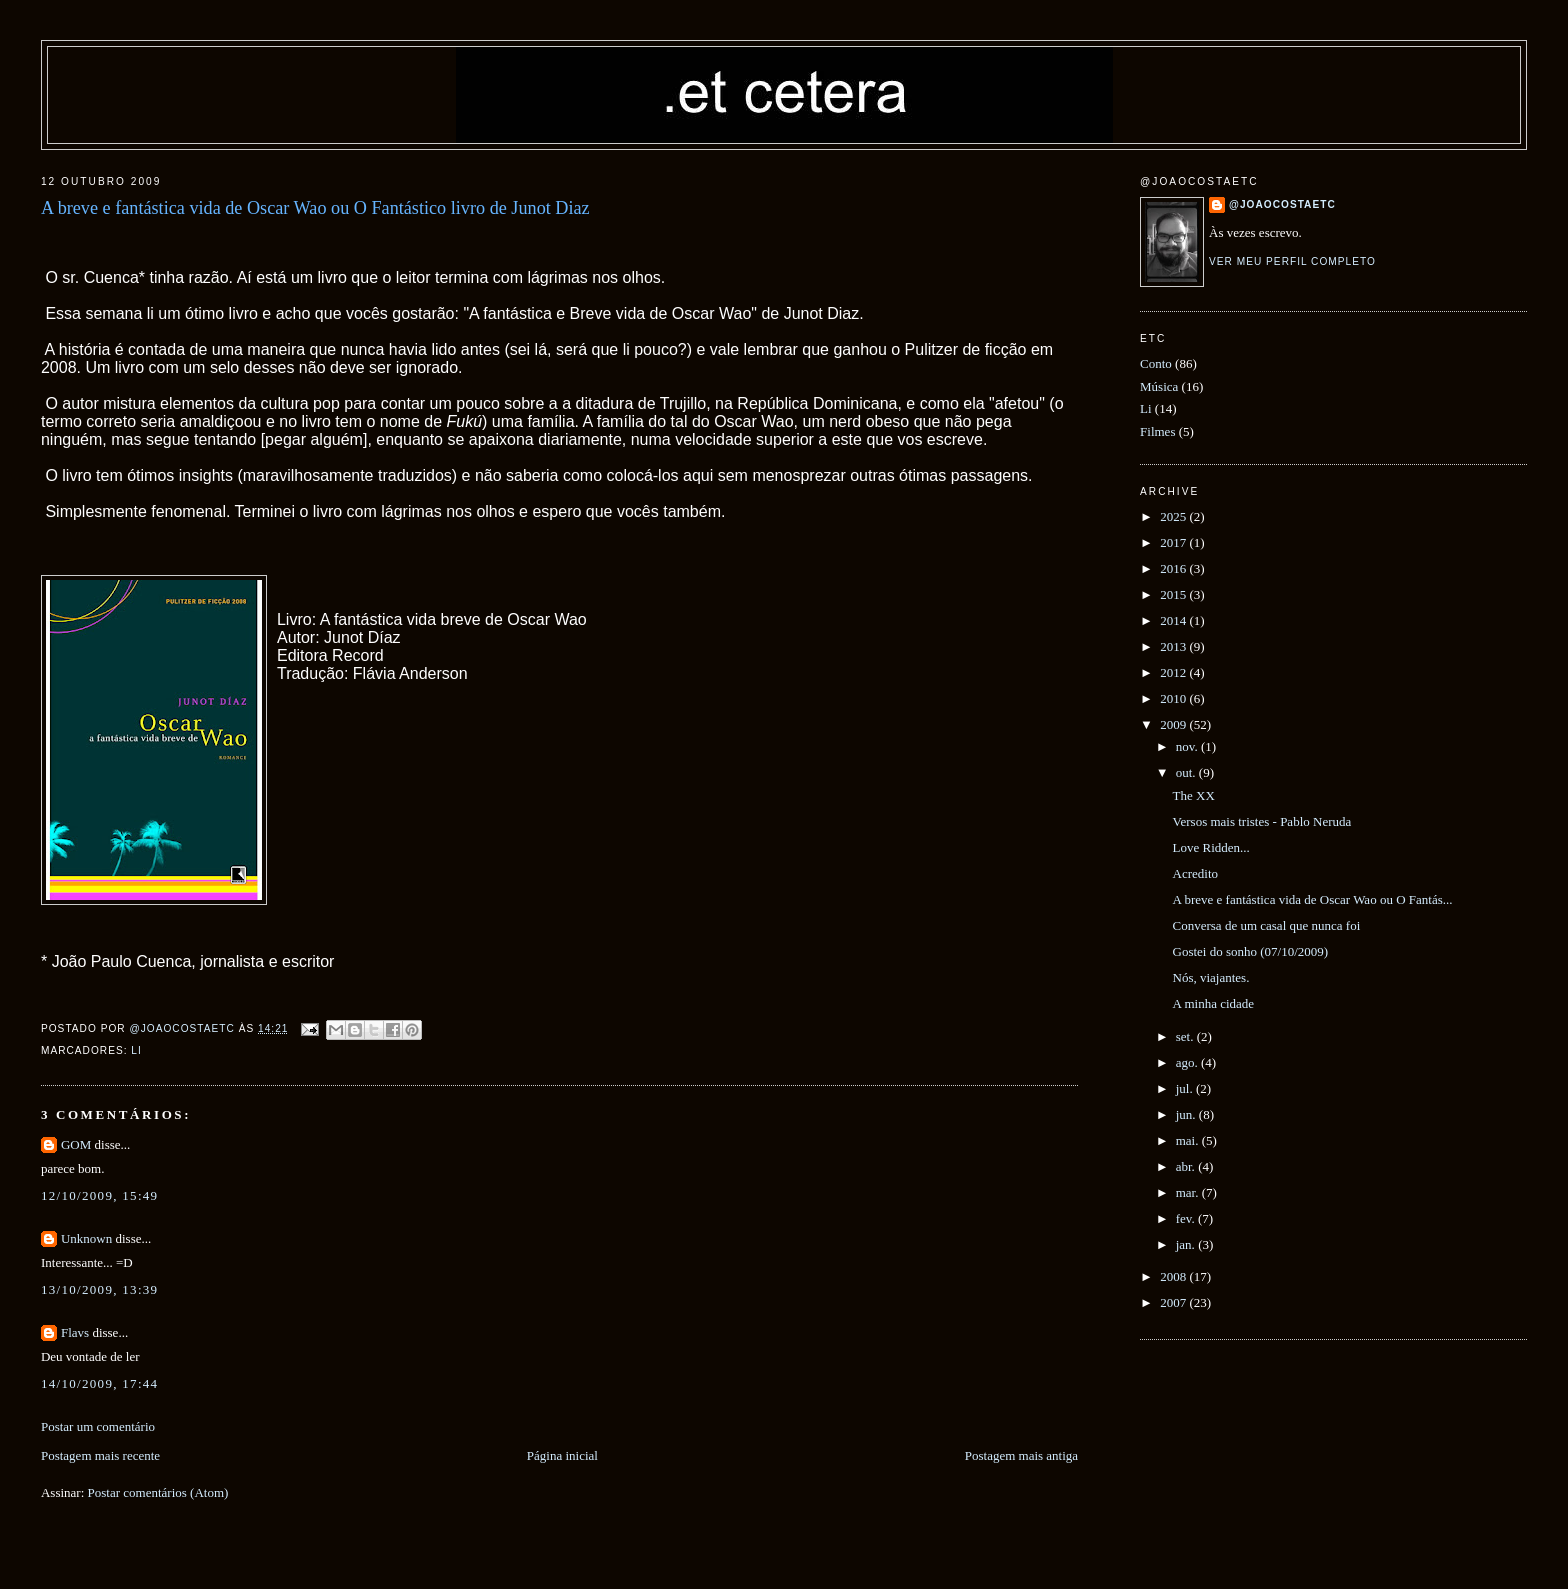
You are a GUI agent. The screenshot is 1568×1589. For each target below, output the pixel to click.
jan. (1187, 1244)
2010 (1174, 698)
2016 (1174, 568)
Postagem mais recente (100, 1455)
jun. (1187, 1114)
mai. (1189, 1140)
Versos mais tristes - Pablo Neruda (1262, 821)
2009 (1174, 724)
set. (1186, 1036)
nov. (1188, 746)
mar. (1189, 1192)
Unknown (86, 1238)
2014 (1174, 620)
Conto (1156, 363)
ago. (1188, 1062)
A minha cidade (1214, 1003)
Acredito (1195, 873)
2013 (1174, 646)
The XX (1194, 795)
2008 (1174, 1276)
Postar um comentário (98, 1426)
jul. (1186, 1088)
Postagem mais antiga (1021, 1455)
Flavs (75, 1332)
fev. (1187, 1218)
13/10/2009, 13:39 (99, 1289)
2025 (1174, 516)
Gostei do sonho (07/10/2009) (1251, 951)
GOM (76, 1144)
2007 (1174, 1302)
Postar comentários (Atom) (158, 1492)
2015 (1174, 594)
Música (1159, 386)
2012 (1174, 672)
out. (1187, 772)
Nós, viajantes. (1211, 977)
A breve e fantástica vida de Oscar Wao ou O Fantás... (1313, 899)
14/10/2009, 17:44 (99, 1383)
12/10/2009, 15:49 (99, 1195)
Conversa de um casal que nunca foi (1267, 925)
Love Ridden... (1211, 847)
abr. (1187, 1166)
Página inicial (562, 1455)
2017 (1174, 542)
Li (136, 1050)
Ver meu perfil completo (1292, 261)
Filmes (1157, 431)
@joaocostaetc (1282, 204)
